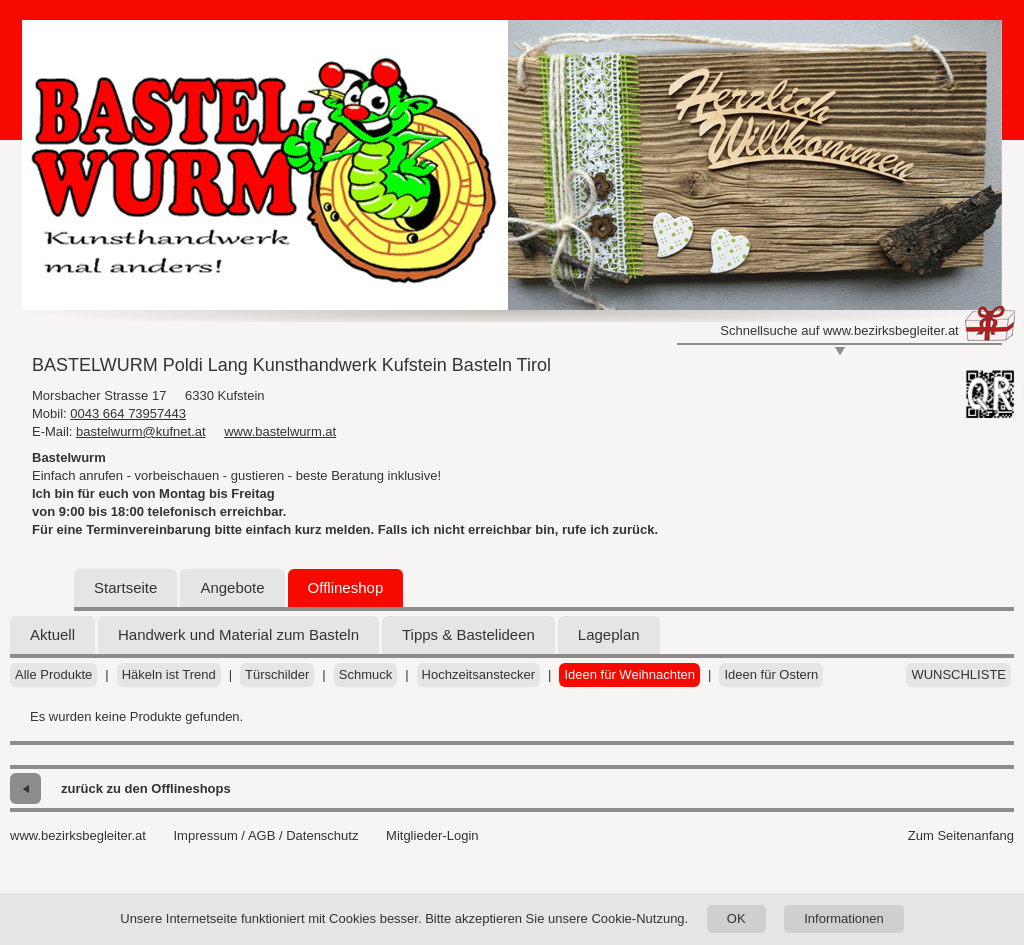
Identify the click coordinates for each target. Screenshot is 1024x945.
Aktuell (52, 634)
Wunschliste (958, 674)
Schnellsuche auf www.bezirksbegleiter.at (839, 330)
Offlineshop (346, 587)
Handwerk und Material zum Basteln (238, 634)
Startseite (125, 587)
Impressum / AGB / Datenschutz (265, 835)
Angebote (232, 587)
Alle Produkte (53, 674)
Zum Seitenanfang (961, 835)
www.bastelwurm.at (280, 431)
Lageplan (609, 634)
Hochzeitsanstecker (478, 674)
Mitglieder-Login (432, 835)
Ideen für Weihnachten (629, 674)
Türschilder (277, 674)
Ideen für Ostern (771, 674)
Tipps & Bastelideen (468, 634)
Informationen (844, 918)
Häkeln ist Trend (169, 674)
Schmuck (365, 674)
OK (736, 918)
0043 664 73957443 (128, 413)
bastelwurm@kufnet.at (141, 431)
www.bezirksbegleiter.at (78, 835)
